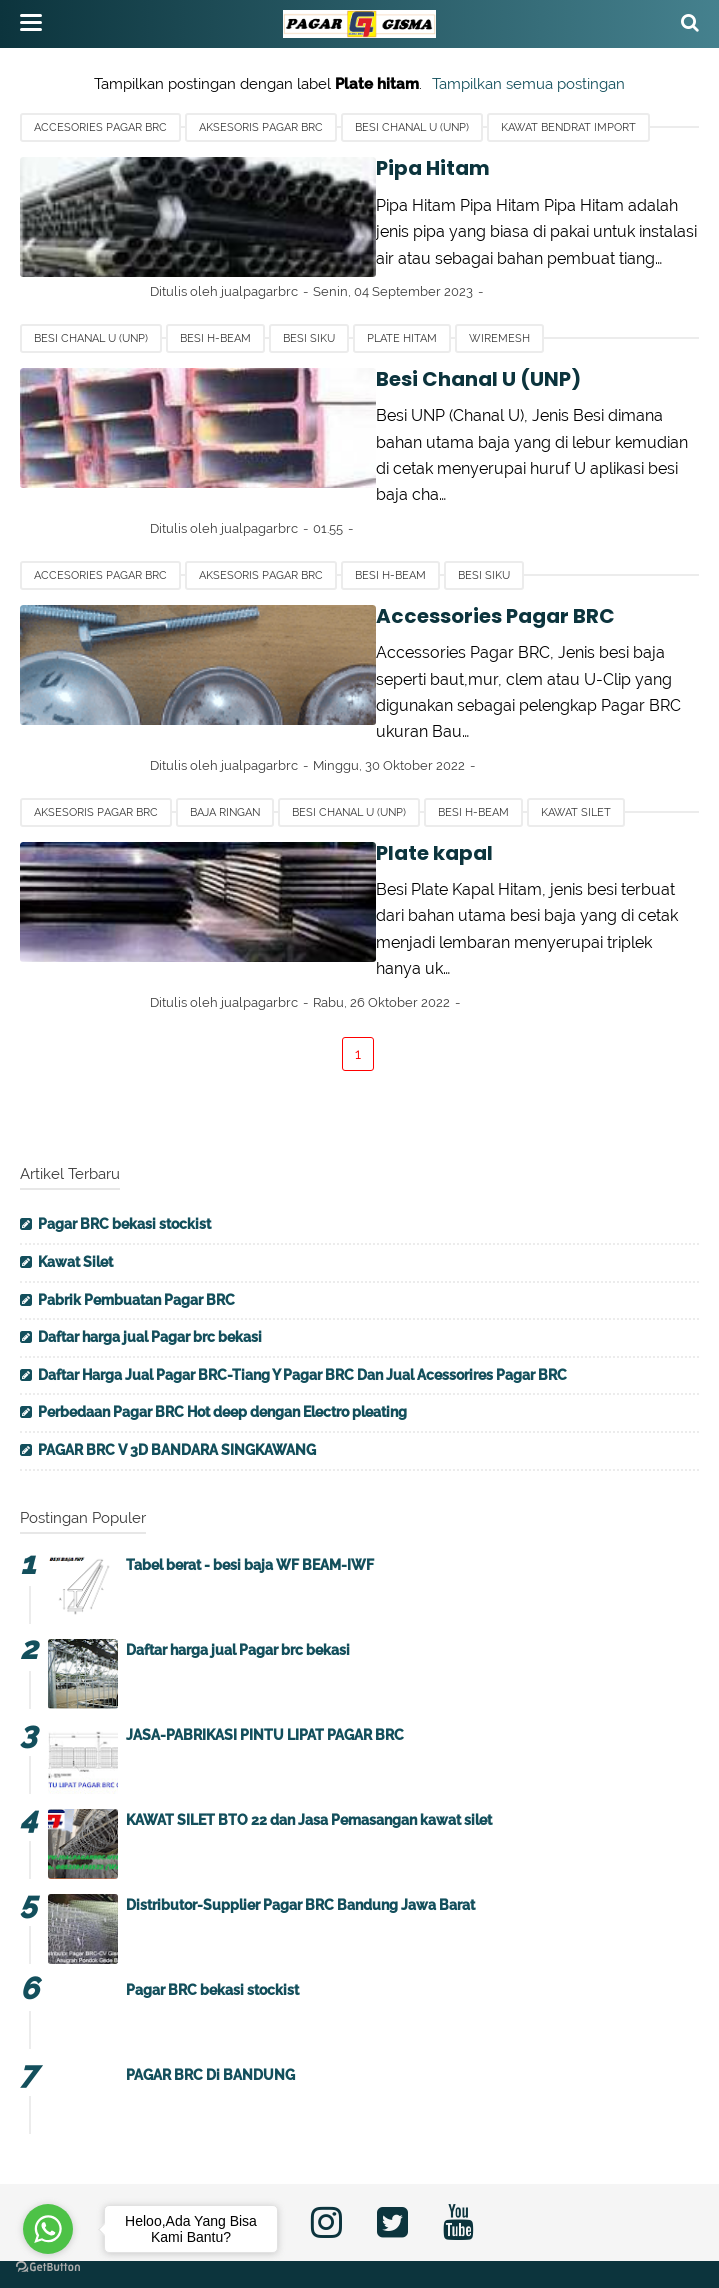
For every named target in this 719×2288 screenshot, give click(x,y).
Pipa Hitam (272, 168)
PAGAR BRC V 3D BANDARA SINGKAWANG (177, 1345)
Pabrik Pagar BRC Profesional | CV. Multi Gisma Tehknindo (402, 2261)
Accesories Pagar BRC (100, 127)
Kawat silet (576, 733)
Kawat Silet (75, 1157)
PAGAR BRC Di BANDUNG (210, 1970)
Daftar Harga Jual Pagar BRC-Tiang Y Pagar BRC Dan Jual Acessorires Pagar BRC (302, 1270)
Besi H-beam (215, 312)
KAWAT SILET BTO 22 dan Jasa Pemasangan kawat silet (309, 1715)
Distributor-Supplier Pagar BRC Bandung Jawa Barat (300, 1800)
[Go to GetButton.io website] (48, 2267)
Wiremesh (499, 312)
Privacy (389, 2195)
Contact (300, 2195)
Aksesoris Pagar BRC (261, 127)
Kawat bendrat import (568, 127)
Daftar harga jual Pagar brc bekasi (150, 1232)
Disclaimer (487, 2195)
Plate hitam (402, 312)
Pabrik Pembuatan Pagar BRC (136, 1195)
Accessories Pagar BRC (334, 564)
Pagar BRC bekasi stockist (124, 1120)
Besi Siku (309, 312)
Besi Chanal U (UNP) (412, 127)
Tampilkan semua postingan (528, 84)
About (216, 2195)
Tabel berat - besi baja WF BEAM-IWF (250, 1460)
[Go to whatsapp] (48, 2229)
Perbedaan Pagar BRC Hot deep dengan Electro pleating (222, 1308)
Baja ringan (225, 733)
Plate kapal (273, 774)
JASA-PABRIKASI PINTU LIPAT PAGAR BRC (265, 1630)
